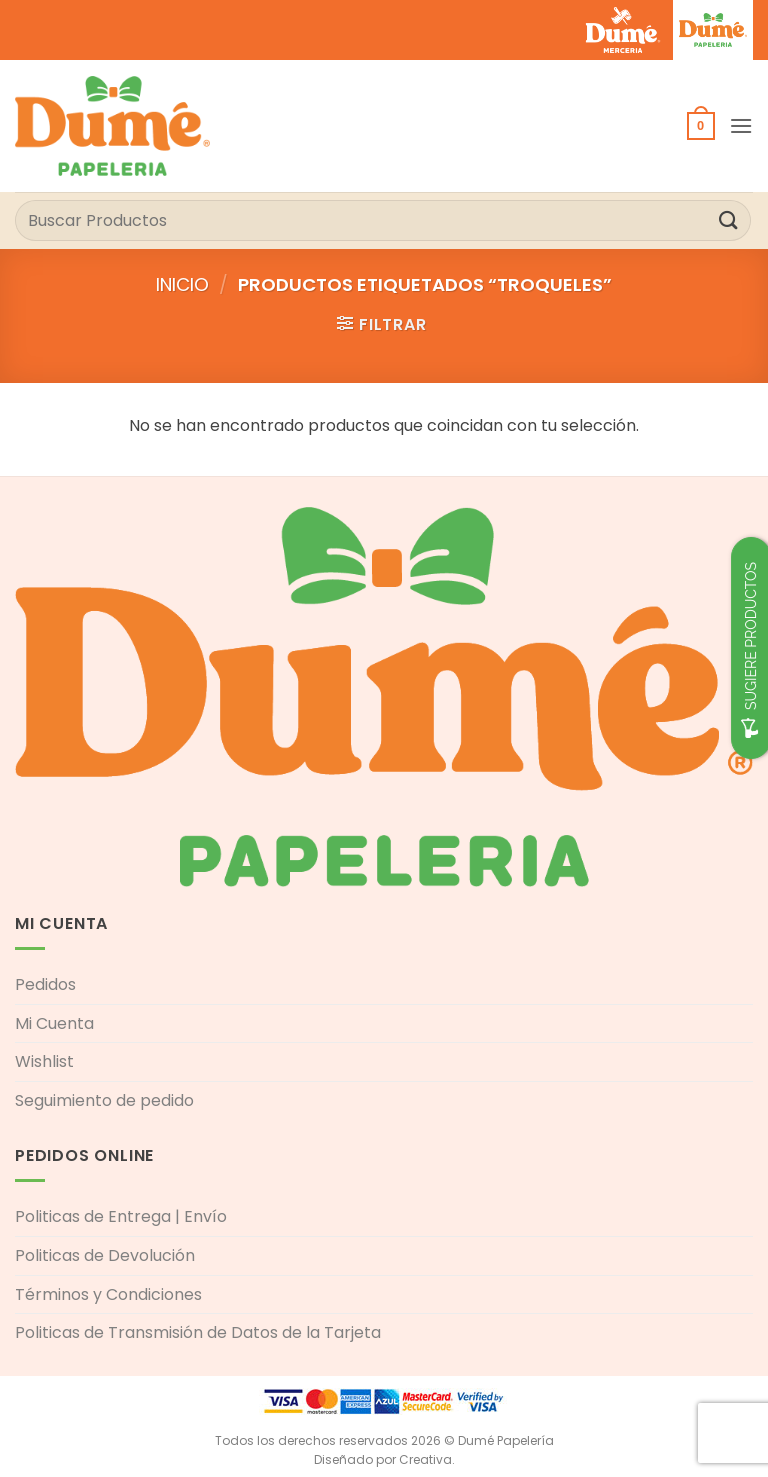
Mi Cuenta (54, 1023)
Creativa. (427, 1459)
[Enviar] (729, 220)
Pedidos (45, 984)
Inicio (182, 284)
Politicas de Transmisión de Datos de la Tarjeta (198, 1332)
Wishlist (44, 1061)
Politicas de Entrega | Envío (121, 1216)
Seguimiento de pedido (104, 1100)
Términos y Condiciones (108, 1294)
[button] (701, 126)
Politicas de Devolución (105, 1255)
